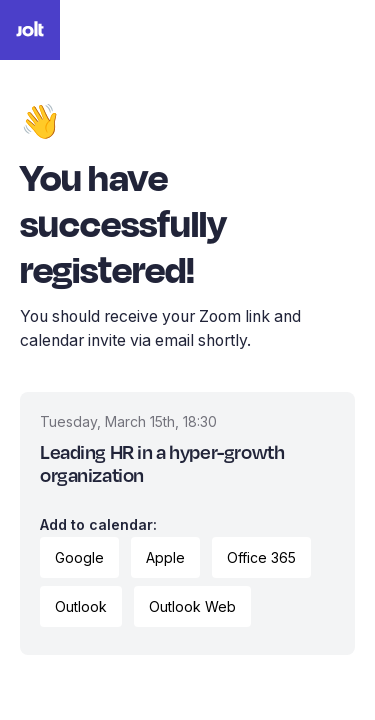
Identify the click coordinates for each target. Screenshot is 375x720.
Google (79, 557)
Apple (165, 557)
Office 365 (261, 557)
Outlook (81, 606)
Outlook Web (192, 606)
